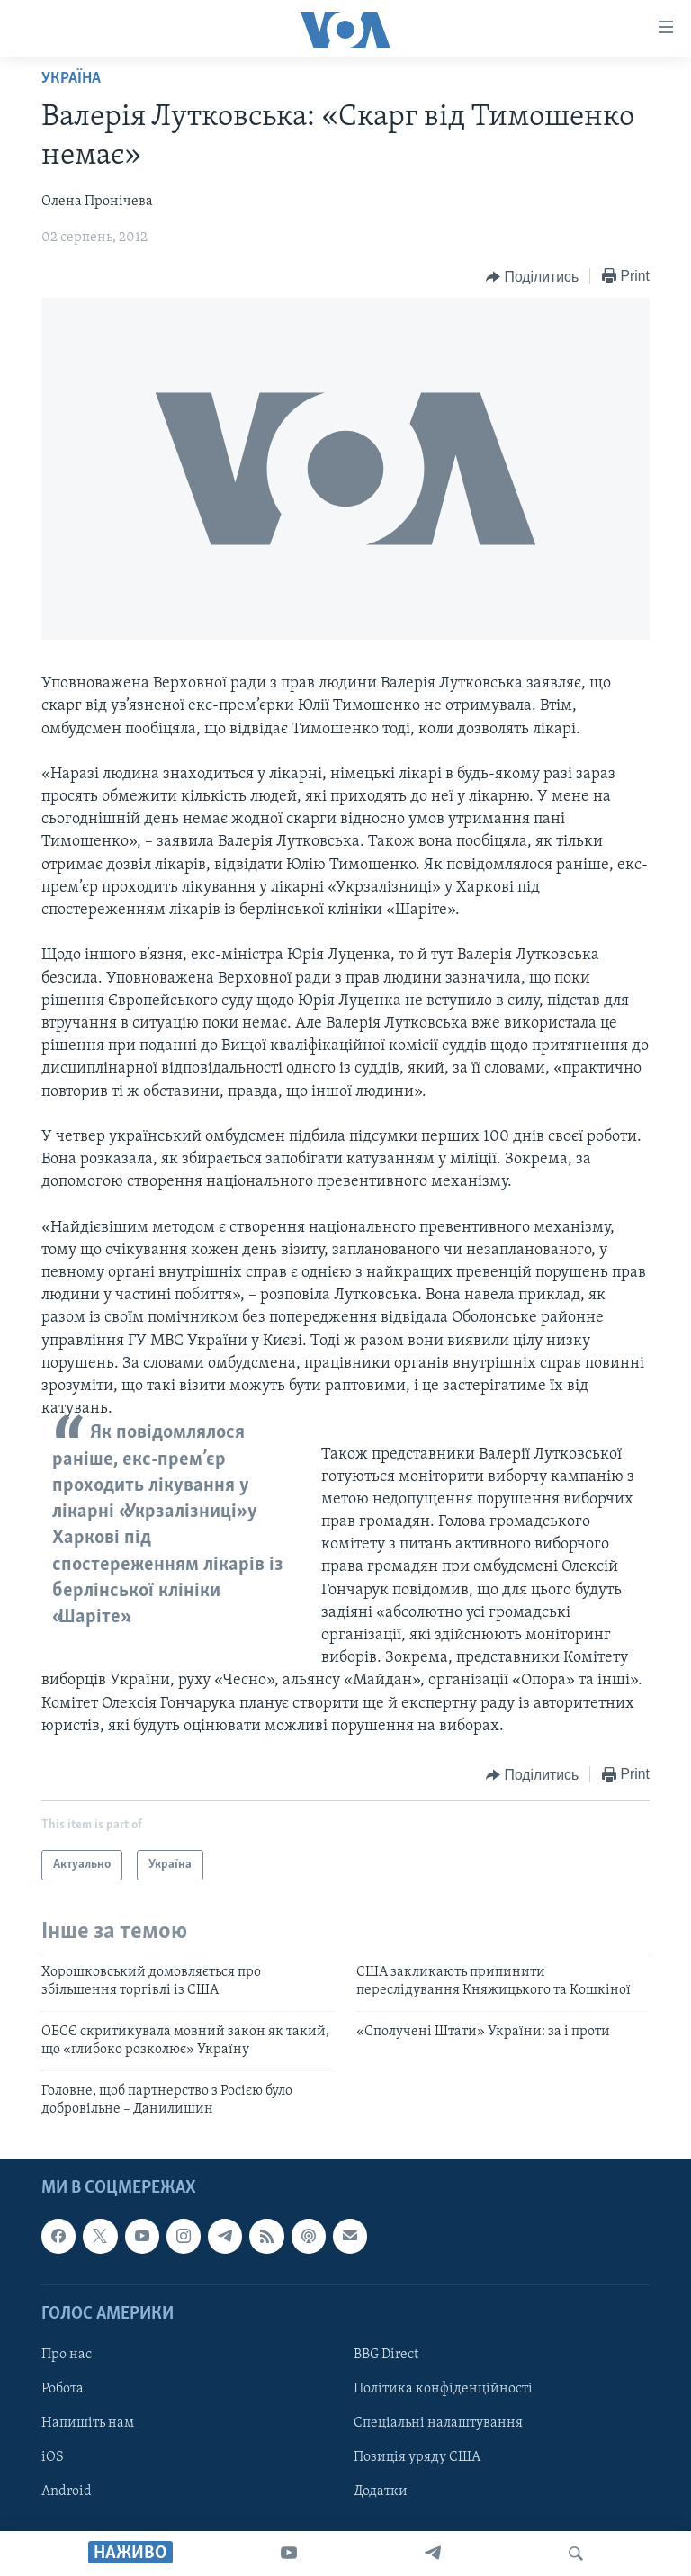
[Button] (532, 277)
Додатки (381, 2491)
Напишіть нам (87, 2423)
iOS (52, 2457)
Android (66, 2491)
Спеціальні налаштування (438, 2423)
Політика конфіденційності (443, 2389)
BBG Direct (386, 2354)
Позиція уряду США (417, 2457)
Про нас (66, 2354)
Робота (62, 2389)
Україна (71, 78)
